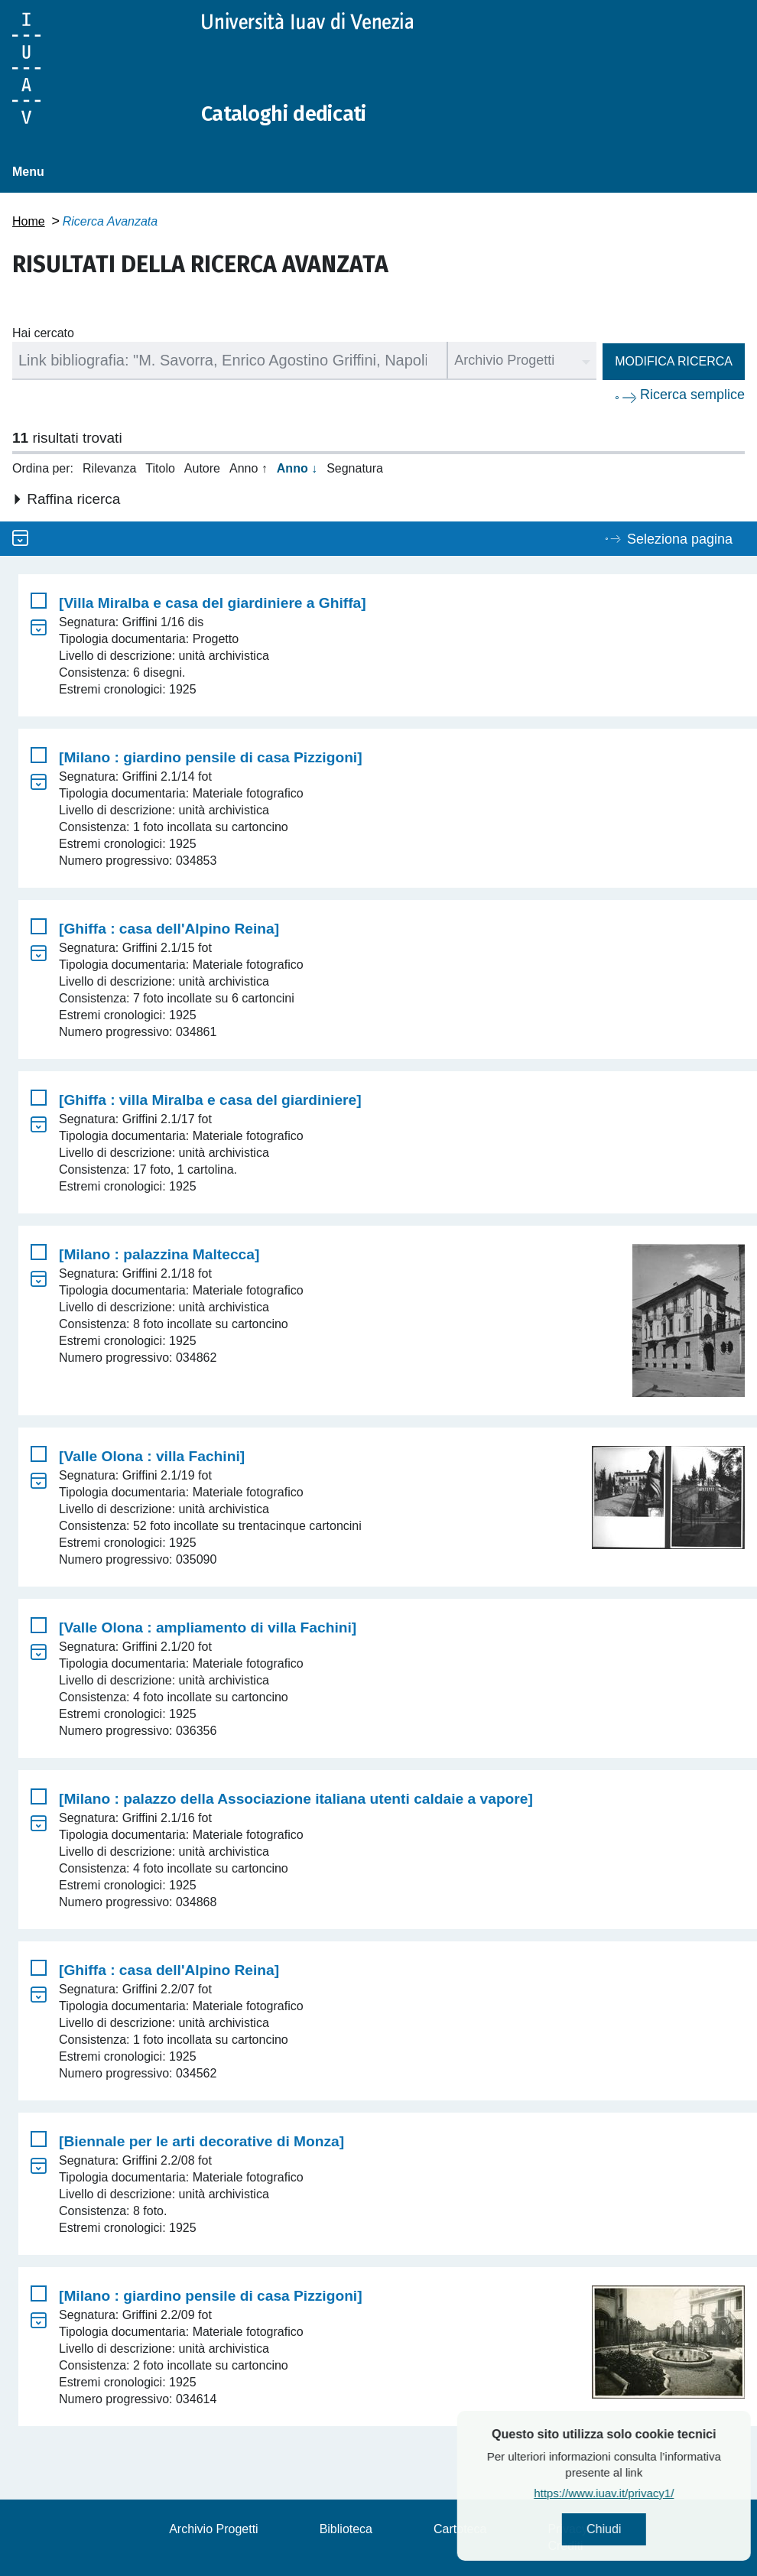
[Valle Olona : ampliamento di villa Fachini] (207, 1627)
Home (28, 221)
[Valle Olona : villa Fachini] (152, 1456)
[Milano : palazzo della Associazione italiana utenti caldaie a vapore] (296, 1799)
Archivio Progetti (213, 2528)
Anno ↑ (248, 468)
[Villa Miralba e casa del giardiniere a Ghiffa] (212, 603)
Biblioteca (346, 2528)
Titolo (160, 468)
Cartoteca (460, 2528)
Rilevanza (109, 468)
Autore (202, 468)
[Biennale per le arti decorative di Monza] (201, 2141)
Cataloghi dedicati (293, 113)
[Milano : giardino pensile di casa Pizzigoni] (210, 757)
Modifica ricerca (674, 361)
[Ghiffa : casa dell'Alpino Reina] (169, 929)
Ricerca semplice (692, 394)
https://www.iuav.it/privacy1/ (643, 2495)
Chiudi (643, 2530)
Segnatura (355, 468)
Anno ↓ (297, 468)
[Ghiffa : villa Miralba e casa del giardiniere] (210, 1100)
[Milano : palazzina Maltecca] (159, 1254)
